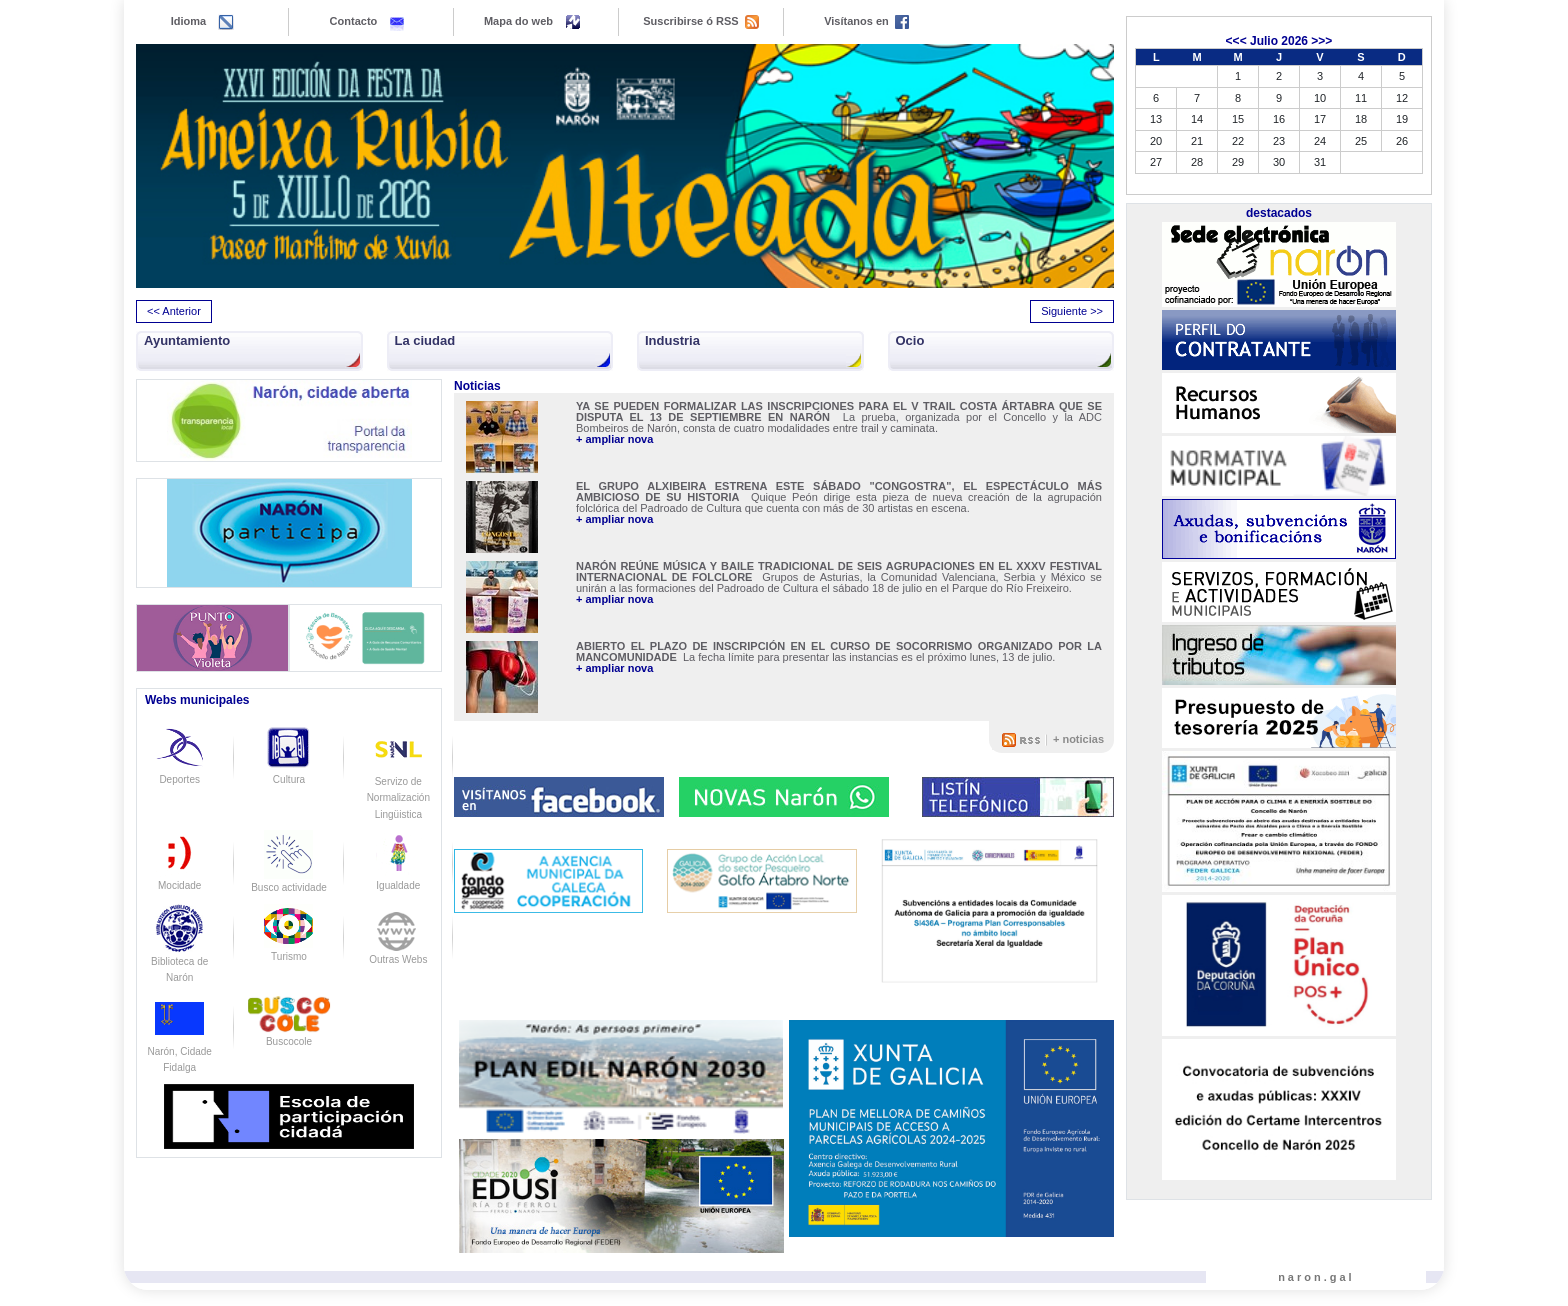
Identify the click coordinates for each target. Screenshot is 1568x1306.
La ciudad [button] (425, 340)
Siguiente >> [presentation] (1072, 311)
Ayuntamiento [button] (187, 340)
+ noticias (1078, 739)
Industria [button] (672, 340)
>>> (1321, 41)
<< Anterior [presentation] (174, 311)
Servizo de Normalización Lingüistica (398, 781)
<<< (1236, 41)
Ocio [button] (910, 340)
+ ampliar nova (614, 439)
